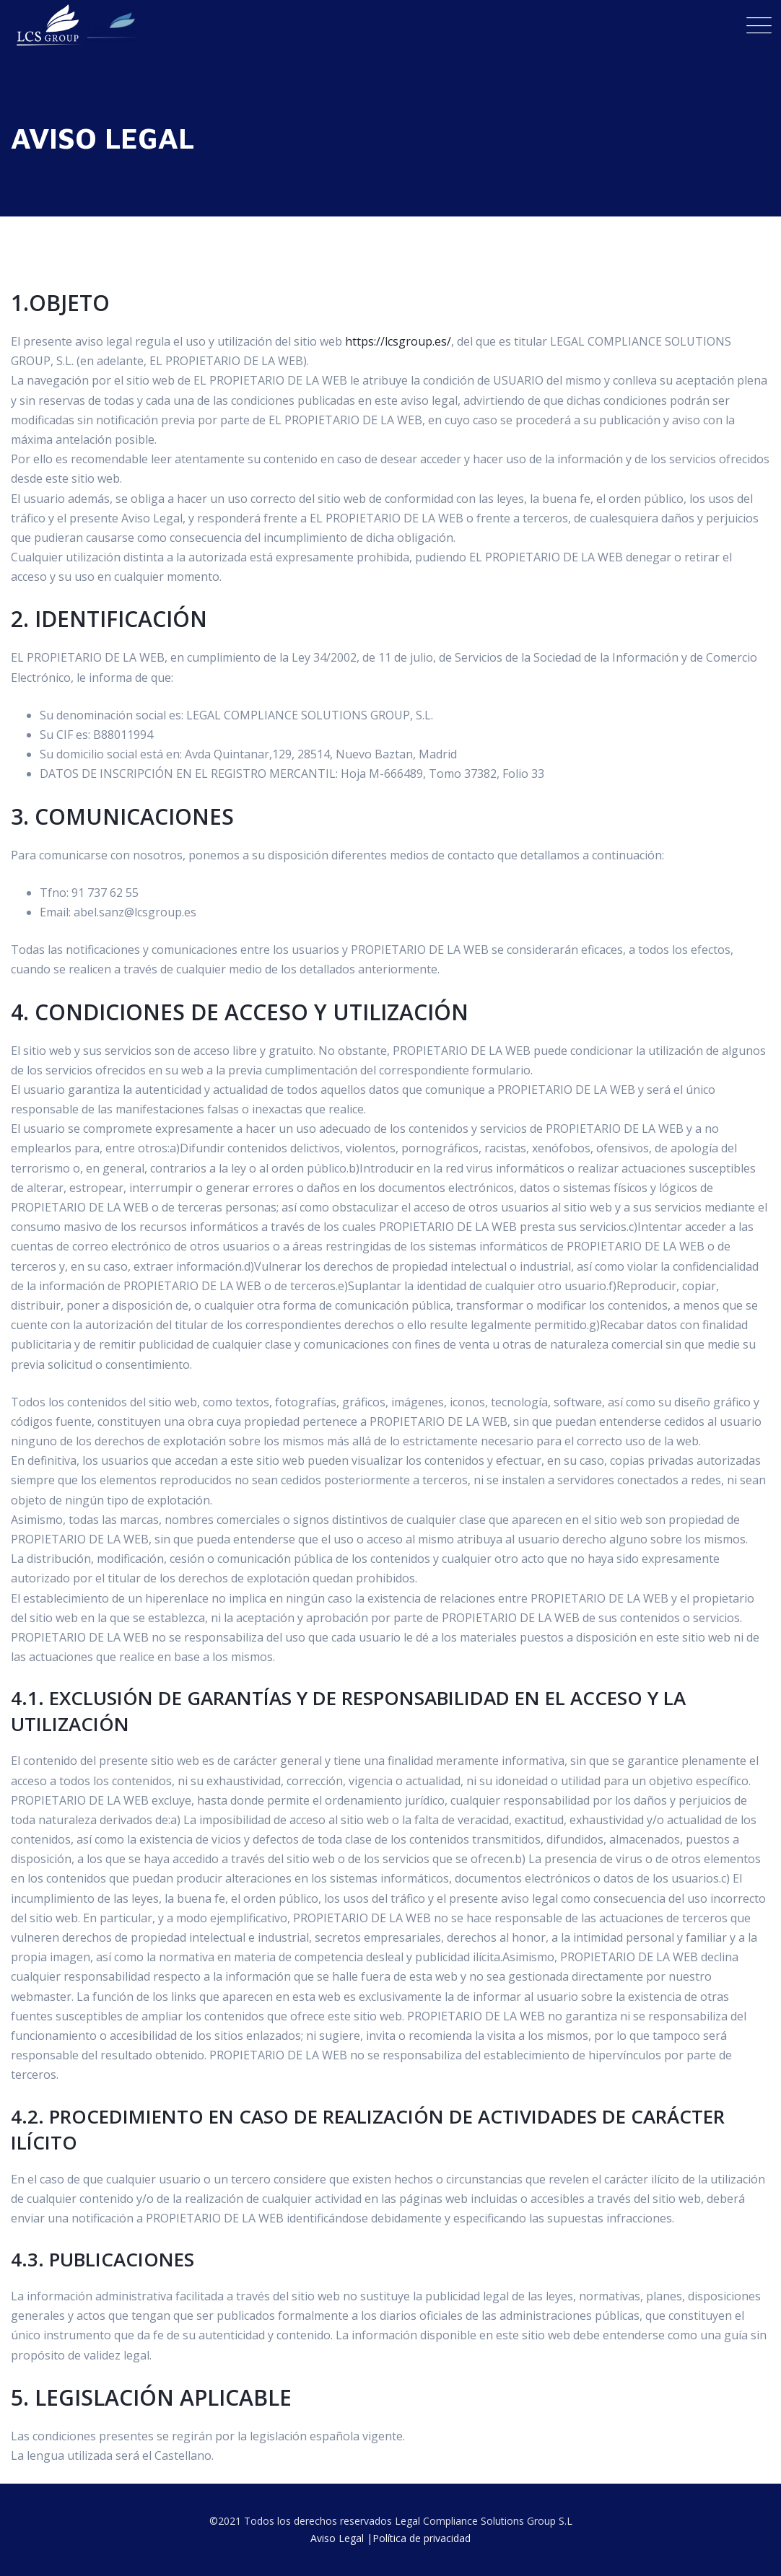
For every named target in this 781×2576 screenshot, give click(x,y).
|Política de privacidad (419, 2538)
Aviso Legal (337, 2538)
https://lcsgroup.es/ (398, 341)
